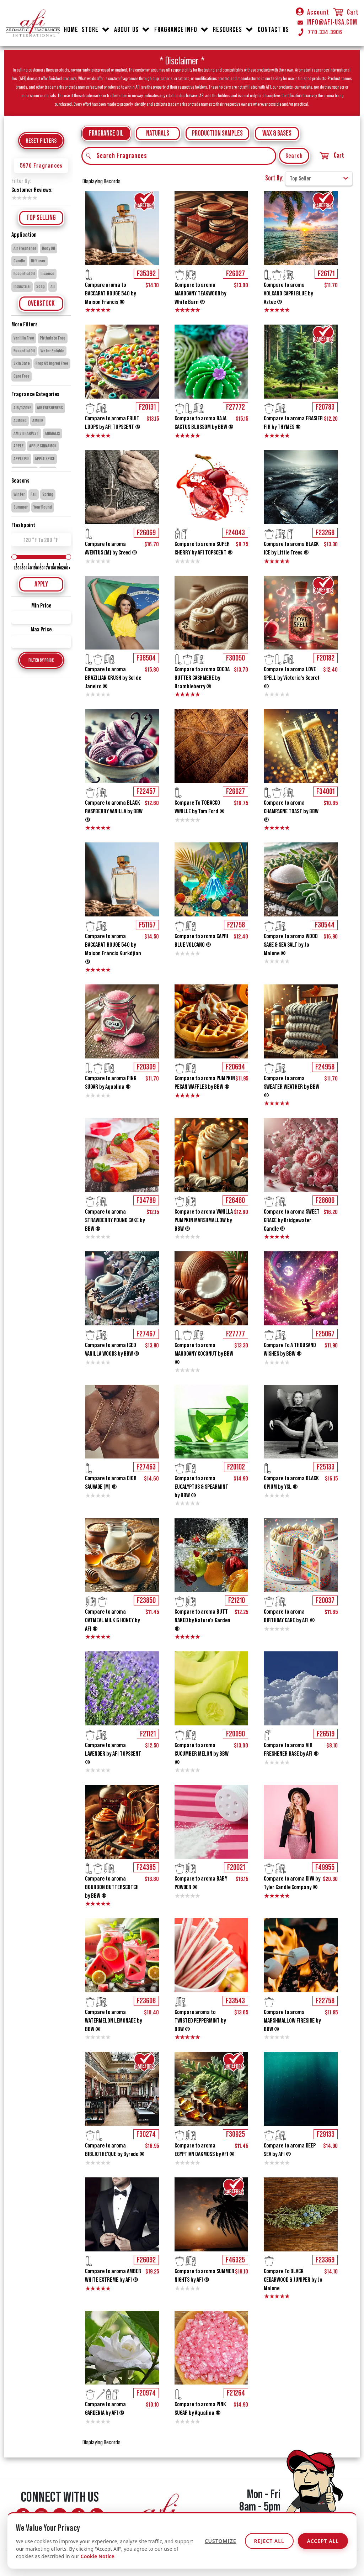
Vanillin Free (24, 338)
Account (312, 12)
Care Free (22, 376)
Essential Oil (24, 273)
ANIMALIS (52, 433)
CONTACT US (273, 29)
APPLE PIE (21, 458)
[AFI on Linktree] (69, 2531)
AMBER (37, 420)
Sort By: (274, 178)
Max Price (41, 629)
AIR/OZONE (22, 407)
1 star (13, 198)
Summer (21, 507)
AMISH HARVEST (26, 433)
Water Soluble (52, 350)
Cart (345, 12)
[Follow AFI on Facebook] (23, 2515)
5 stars (34, 198)
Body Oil (48, 248)
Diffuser (38, 260)
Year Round (42, 507)
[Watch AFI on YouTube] (60, 2515)
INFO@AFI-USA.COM (327, 22)
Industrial (22, 286)
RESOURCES (227, 29)
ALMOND (20, 420)
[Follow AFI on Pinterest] (50, 2531)
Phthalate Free (52, 338)
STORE (90, 29)
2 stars (18, 198)
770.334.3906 (320, 32)
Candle (19, 260)
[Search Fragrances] (178, 156)
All (52, 286)
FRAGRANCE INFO (175, 29)
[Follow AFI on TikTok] (78, 2515)
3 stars (24, 198)
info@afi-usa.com (247, 2533)
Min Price (41, 605)
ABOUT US (126, 29)
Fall (34, 494)
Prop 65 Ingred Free (52, 363)
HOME (71, 29)
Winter (19, 494)
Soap (40, 286)
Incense (47, 273)
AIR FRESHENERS (50, 407)
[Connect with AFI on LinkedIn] (97, 2515)
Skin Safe (22, 363)
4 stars (29, 198)
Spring (47, 494)
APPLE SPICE (45, 458)
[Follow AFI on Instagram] (41, 2515)
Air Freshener (25, 248)
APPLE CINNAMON (43, 445)
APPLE (18, 445)
